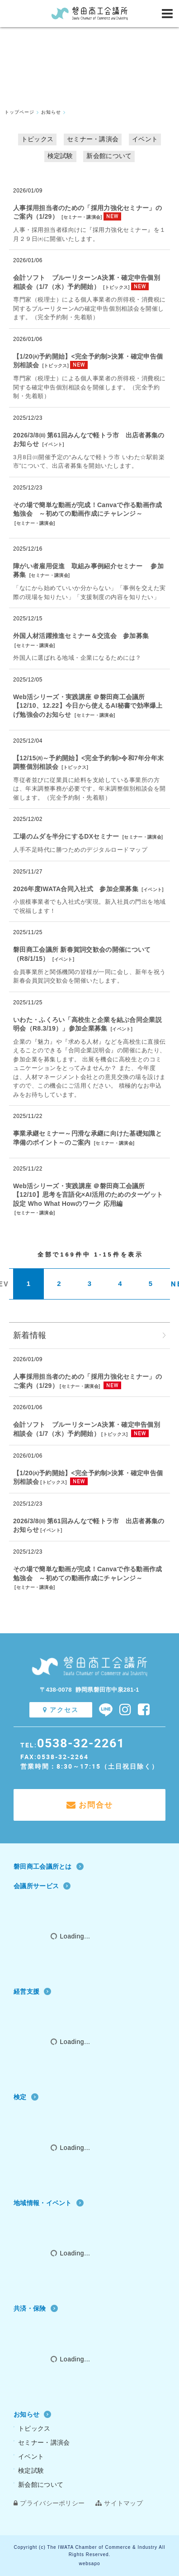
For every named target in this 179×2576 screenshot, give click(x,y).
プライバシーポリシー (49, 2503)
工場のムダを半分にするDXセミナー (66, 836)
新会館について (109, 155)
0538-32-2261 (81, 1742)
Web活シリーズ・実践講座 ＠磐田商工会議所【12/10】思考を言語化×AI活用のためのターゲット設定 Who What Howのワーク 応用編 (88, 1194)
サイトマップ (119, 2503)
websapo (89, 2563)
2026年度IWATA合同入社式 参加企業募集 (75, 888)
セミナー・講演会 (92, 139)
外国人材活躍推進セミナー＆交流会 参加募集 (81, 635)
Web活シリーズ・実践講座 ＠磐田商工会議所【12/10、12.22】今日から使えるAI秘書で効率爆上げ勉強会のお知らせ (88, 705)
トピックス (37, 139)
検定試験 (60, 155)
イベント (145, 139)
